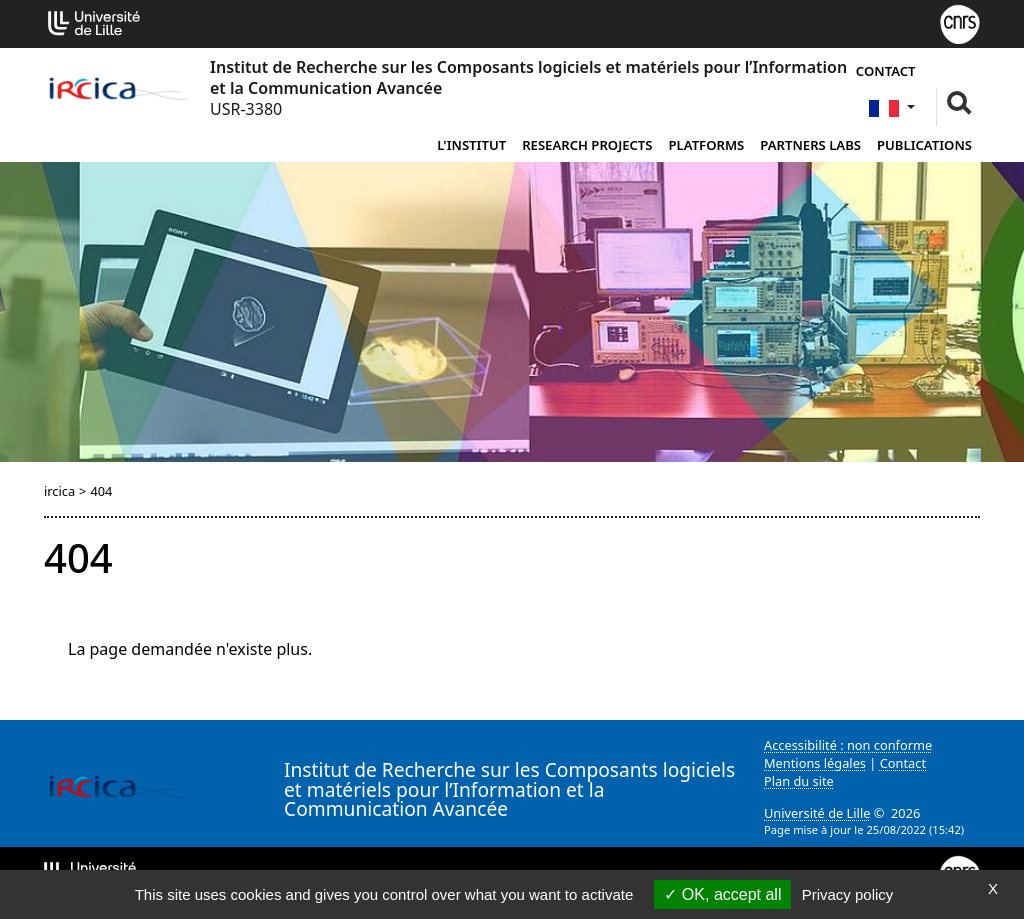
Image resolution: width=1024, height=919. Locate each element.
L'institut (471, 145)
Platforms (707, 145)
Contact (886, 71)
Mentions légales (815, 763)
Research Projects (587, 145)
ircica (59, 491)
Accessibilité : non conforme (848, 745)
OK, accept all (722, 894)
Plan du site (799, 781)
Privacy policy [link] (848, 894)
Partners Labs (810, 145)
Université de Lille (817, 813)
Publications (924, 145)
